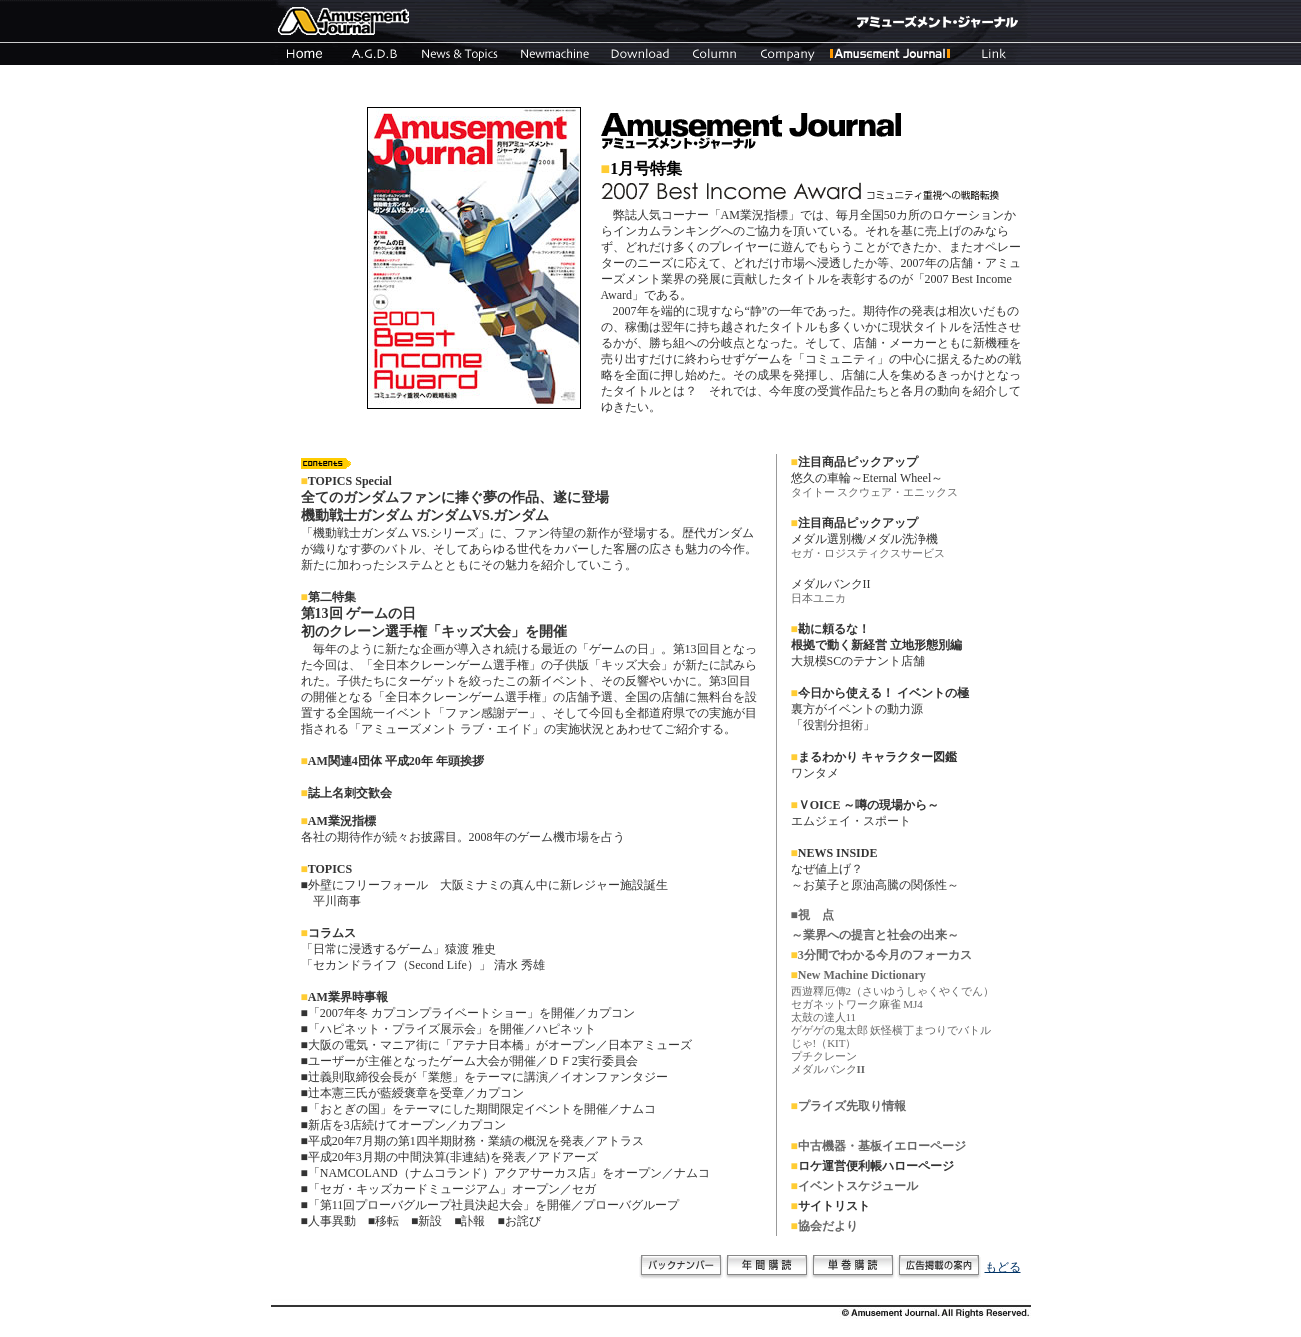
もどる (1003, 1267)
